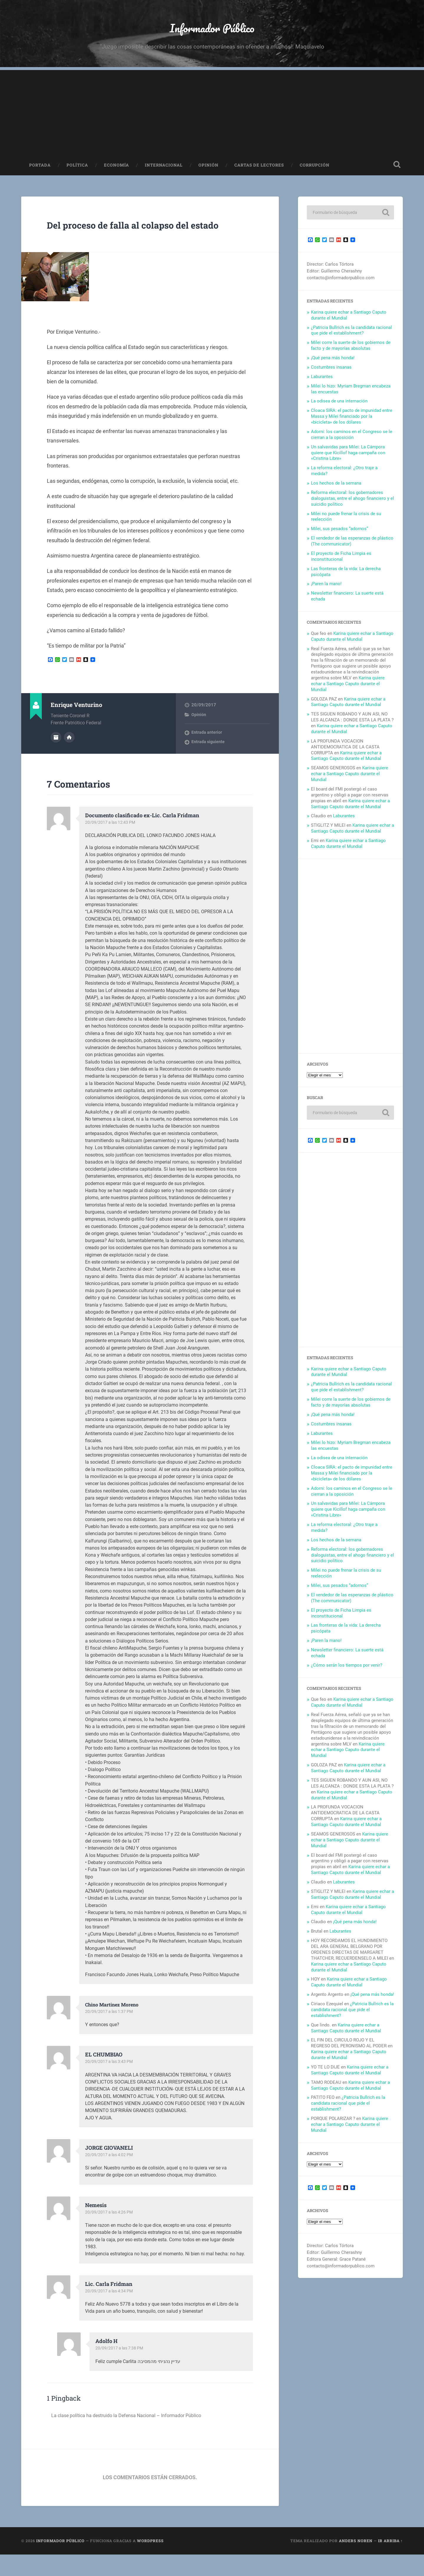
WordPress (150, 2562)
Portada (40, 172)
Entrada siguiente (208, 763)
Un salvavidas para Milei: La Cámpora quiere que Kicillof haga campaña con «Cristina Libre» (348, 460)
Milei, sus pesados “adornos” (339, 536)
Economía (116, 172)
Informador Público (212, 31)
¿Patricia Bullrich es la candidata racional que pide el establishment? (351, 337)
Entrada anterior (206, 754)
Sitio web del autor (69, 758)
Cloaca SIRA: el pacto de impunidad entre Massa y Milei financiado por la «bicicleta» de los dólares (351, 423)
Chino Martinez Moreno (115, 2026)
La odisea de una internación (339, 408)
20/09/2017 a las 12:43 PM (111, 844)
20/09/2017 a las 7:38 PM (120, 2370)
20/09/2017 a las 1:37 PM (110, 2033)
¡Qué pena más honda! (333, 365)
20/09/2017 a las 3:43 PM (110, 2083)
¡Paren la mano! (326, 591)
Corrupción (314, 172)
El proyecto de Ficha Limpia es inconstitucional (341, 563)
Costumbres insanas (331, 374)
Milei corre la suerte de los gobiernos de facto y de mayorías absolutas (350, 352)
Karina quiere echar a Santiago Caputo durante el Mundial (352, 643)
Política (77, 172)
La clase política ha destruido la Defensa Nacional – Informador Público (134, 2437)
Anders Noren (355, 2562)
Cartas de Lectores (259, 172)
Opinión (208, 172)
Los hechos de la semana (336, 490)
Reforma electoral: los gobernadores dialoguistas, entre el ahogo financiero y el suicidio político (352, 505)
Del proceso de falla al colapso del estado (142, 239)
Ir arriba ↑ (390, 2562)
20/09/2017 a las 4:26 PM (110, 2233)
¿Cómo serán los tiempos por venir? (346, 1672)
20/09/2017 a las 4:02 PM (110, 2176)
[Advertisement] (212, 118)
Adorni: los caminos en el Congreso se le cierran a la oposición (351, 441)
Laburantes (322, 384)
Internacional (164, 172)
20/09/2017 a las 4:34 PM (110, 2312)
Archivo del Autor (56, 758)
